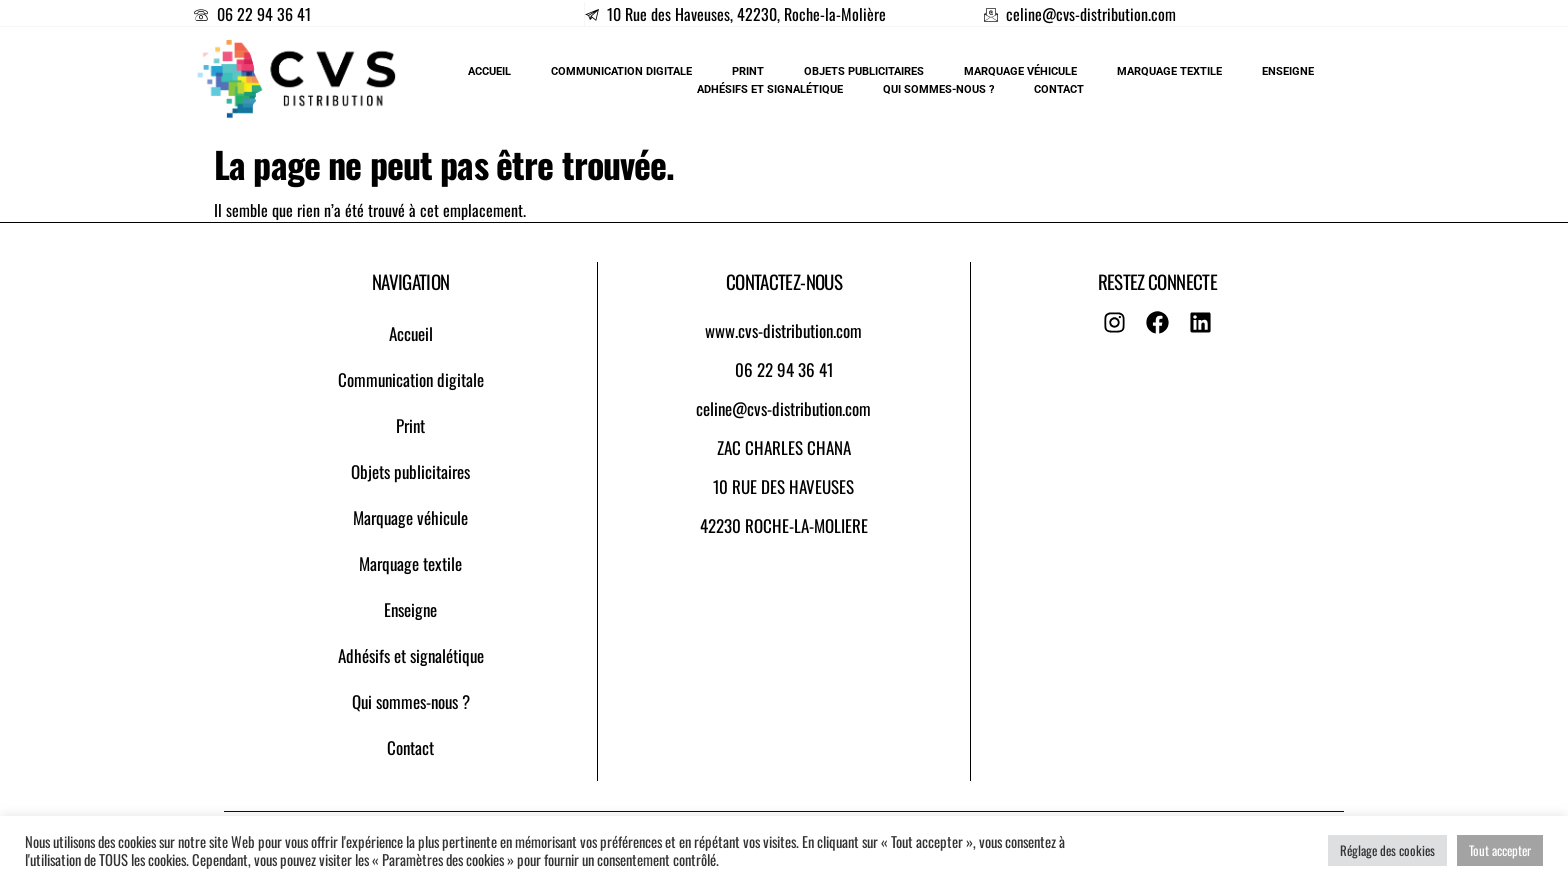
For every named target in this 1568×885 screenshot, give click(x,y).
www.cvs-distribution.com (783, 330)
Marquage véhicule (410, 517)
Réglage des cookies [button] (1387, 850)
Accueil (411, 333)
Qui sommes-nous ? (411, 701)
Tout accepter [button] (1500, 850)
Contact (410, 747)
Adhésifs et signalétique (411, 655)
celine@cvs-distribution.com (783, 408)
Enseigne (410, 609)
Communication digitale (411, 379)
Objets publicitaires (410, 471)
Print (410, 425)
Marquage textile (410, 563)
